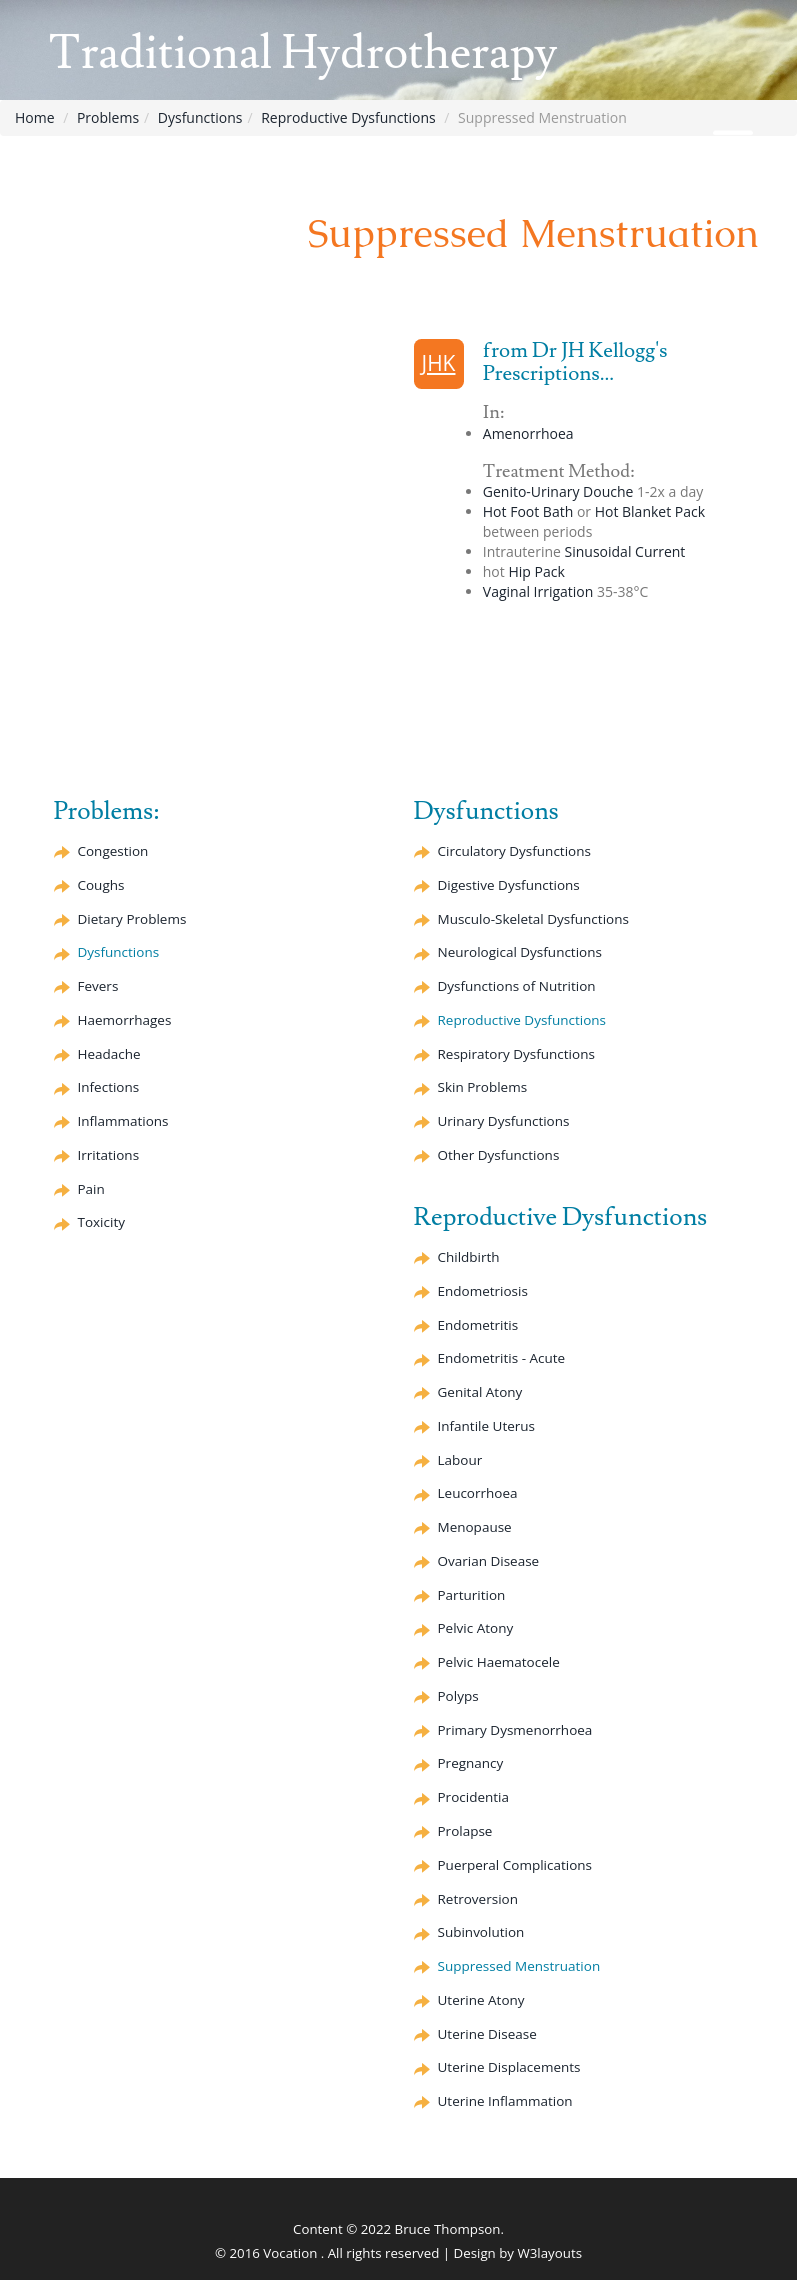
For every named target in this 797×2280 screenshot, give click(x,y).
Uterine (481, 2000)
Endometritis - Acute (502, 1358)
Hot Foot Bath (528, 511)
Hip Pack (536, 571)
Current (625, 551)
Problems (108, 117)
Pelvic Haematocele (499, 1662)
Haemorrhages (125, 1020)
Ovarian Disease (489, 1561)
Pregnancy (471, 1763)
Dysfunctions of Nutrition (517, 986)
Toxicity (101, 1222)
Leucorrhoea (478, 1493)
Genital (480, 1392)
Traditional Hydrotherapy (303, 53)
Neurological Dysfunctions (520, 952)
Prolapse (465, 1831)
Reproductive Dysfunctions (348, 117)
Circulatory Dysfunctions (514, 851)
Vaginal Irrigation (538, 591)
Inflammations (123, 1121)
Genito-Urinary (558, 491)
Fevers (98, 986)
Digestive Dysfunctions (509, 885)
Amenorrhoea (528, 433)
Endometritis (478, 1325)
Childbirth (469, 1257)
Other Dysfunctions (499, 1155)
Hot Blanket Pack (650, 511)
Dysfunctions (200, 117)
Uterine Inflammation (505, 2101)
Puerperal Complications (515, 1865)
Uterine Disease (487, 2034)
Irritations (109, 1155)
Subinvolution (481, 1932)
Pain (91, 1189)
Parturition (472, 1595)
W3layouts (549, 2253)
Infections (109, 1087)
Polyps (458, 1696)
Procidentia (473, 1797)
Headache (109, 1054)
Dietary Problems (132, 919)
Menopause (475, 1527)
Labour (460, 1460)
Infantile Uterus (487, 1426)
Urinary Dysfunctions (504, 1121)
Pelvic (476, 1628)
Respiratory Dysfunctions (516, 1054)
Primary (515, 1730)
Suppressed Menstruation (519, 1966)
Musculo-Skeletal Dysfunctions (533, 919)
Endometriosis (483, 1291)
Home (35, 117)
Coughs (101, 885)
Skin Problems (483, 1087)
